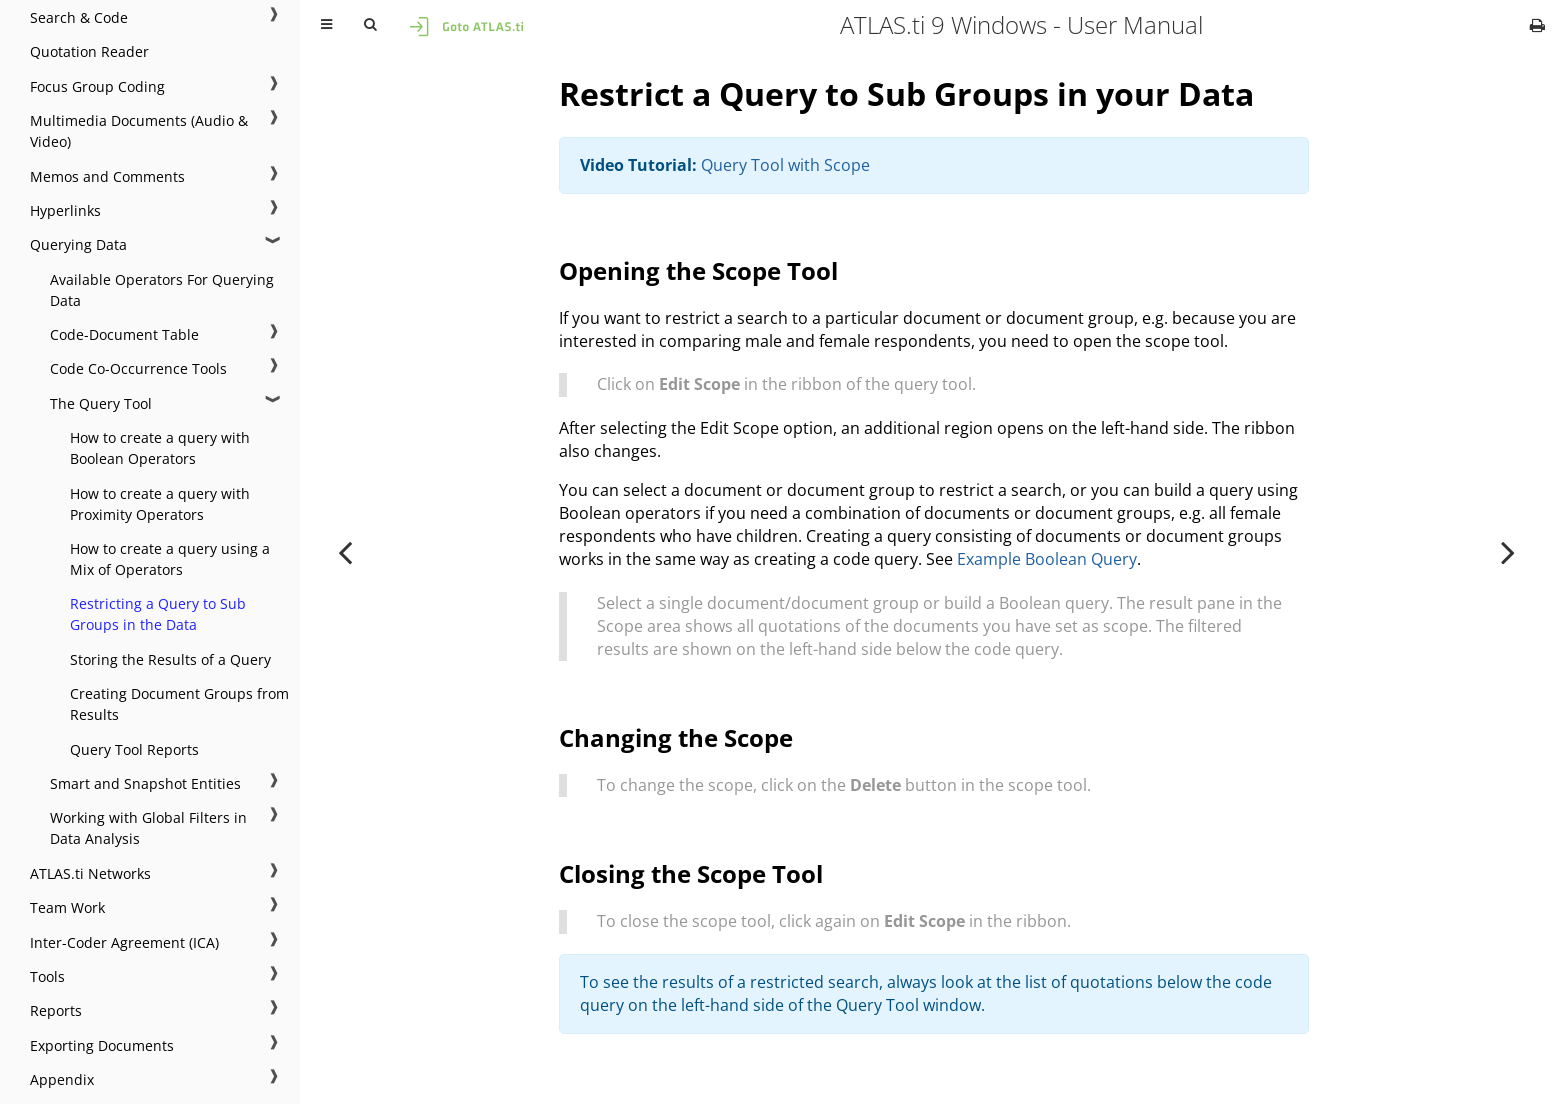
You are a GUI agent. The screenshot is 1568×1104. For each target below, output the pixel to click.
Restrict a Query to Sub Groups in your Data (906, 93)
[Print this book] (1537, 25)
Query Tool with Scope (785, 165)
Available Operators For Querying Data (162, 290)
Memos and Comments (107, 176)
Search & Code (79, 17)
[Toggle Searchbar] (370, 25)
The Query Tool (101, 403)
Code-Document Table (124, 334)
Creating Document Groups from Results (179, 704)
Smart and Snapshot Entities (145, 783)
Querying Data (78, 244)
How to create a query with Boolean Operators (160, 448)
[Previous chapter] (345, 552)
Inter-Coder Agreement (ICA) (124, 942)
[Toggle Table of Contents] (326, 25)
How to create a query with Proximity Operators (160, 504)
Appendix (62, 1079)
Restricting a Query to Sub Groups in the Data (158, 614)
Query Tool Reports (134, 749)
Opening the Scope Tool (698, 270)
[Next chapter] (1508, 552)
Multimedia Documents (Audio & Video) (139, 131)
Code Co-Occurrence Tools (138, 368)
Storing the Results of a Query (170, 659)
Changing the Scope (676, 737)
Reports (56, 1010)
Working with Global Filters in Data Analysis (148, 828)
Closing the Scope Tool (691, 873)
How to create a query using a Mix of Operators (170, 559)
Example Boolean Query (1047, 559)
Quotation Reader (89, 51)
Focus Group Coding (97, 86)
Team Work (67, 907)
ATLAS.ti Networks (90, 873)
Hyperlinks (65, 210)
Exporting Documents (102, 1045)
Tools (47, 976)
